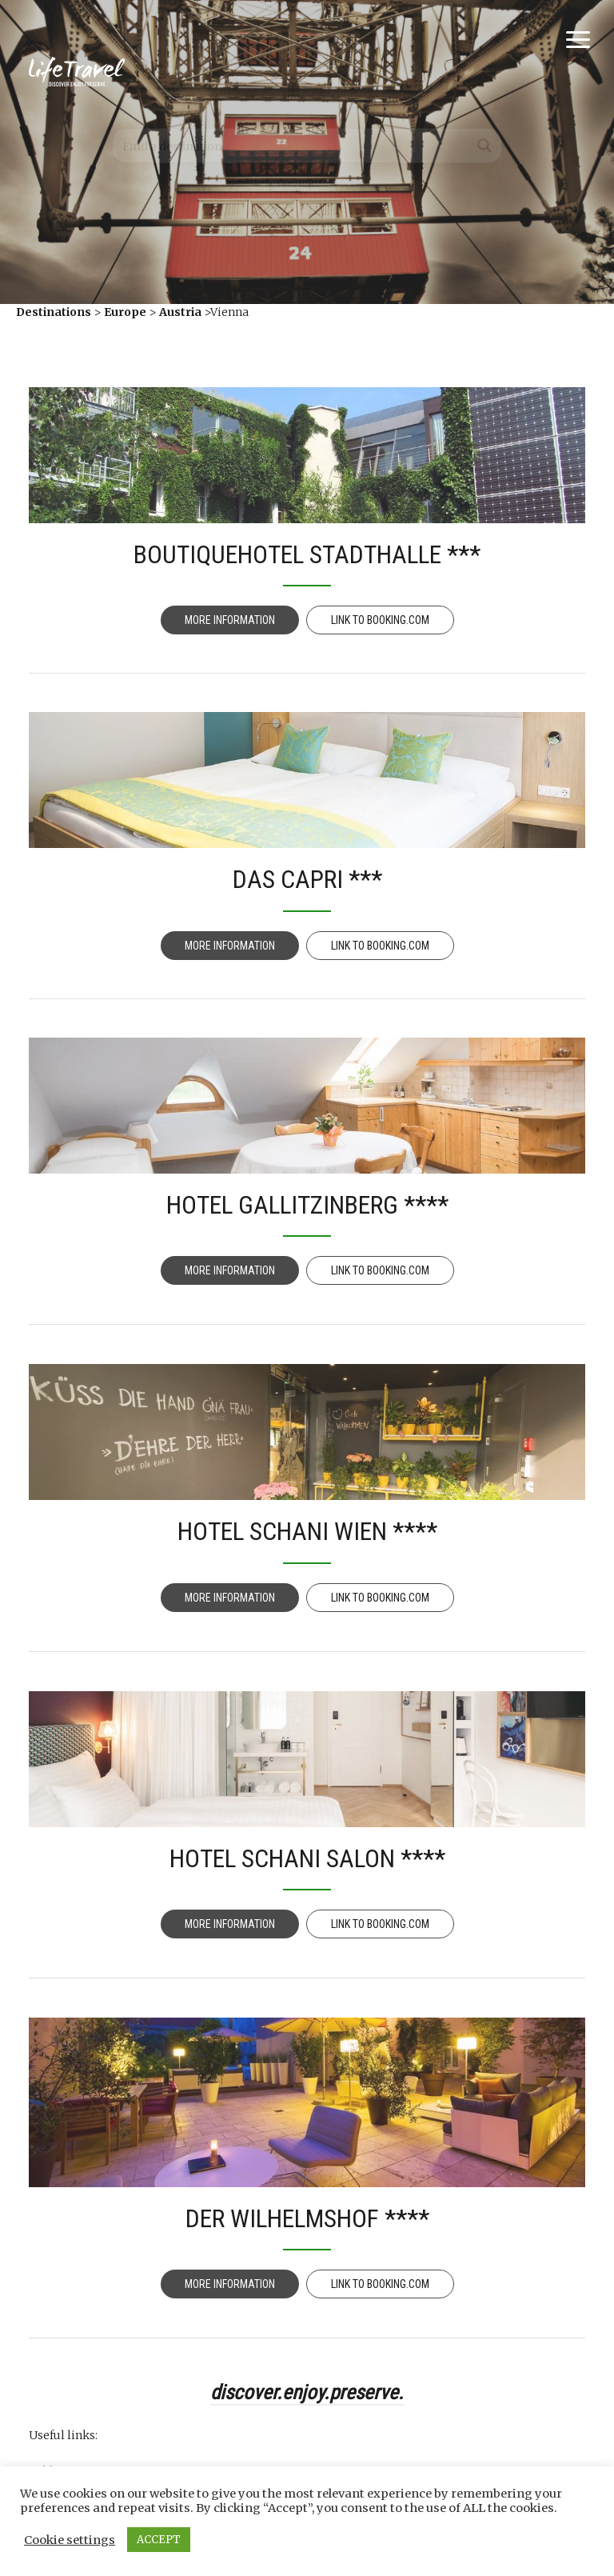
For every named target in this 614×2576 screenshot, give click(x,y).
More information (230, 620)
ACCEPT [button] (159, 2539)
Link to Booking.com (380, 620)
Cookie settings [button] (69, 2540)
